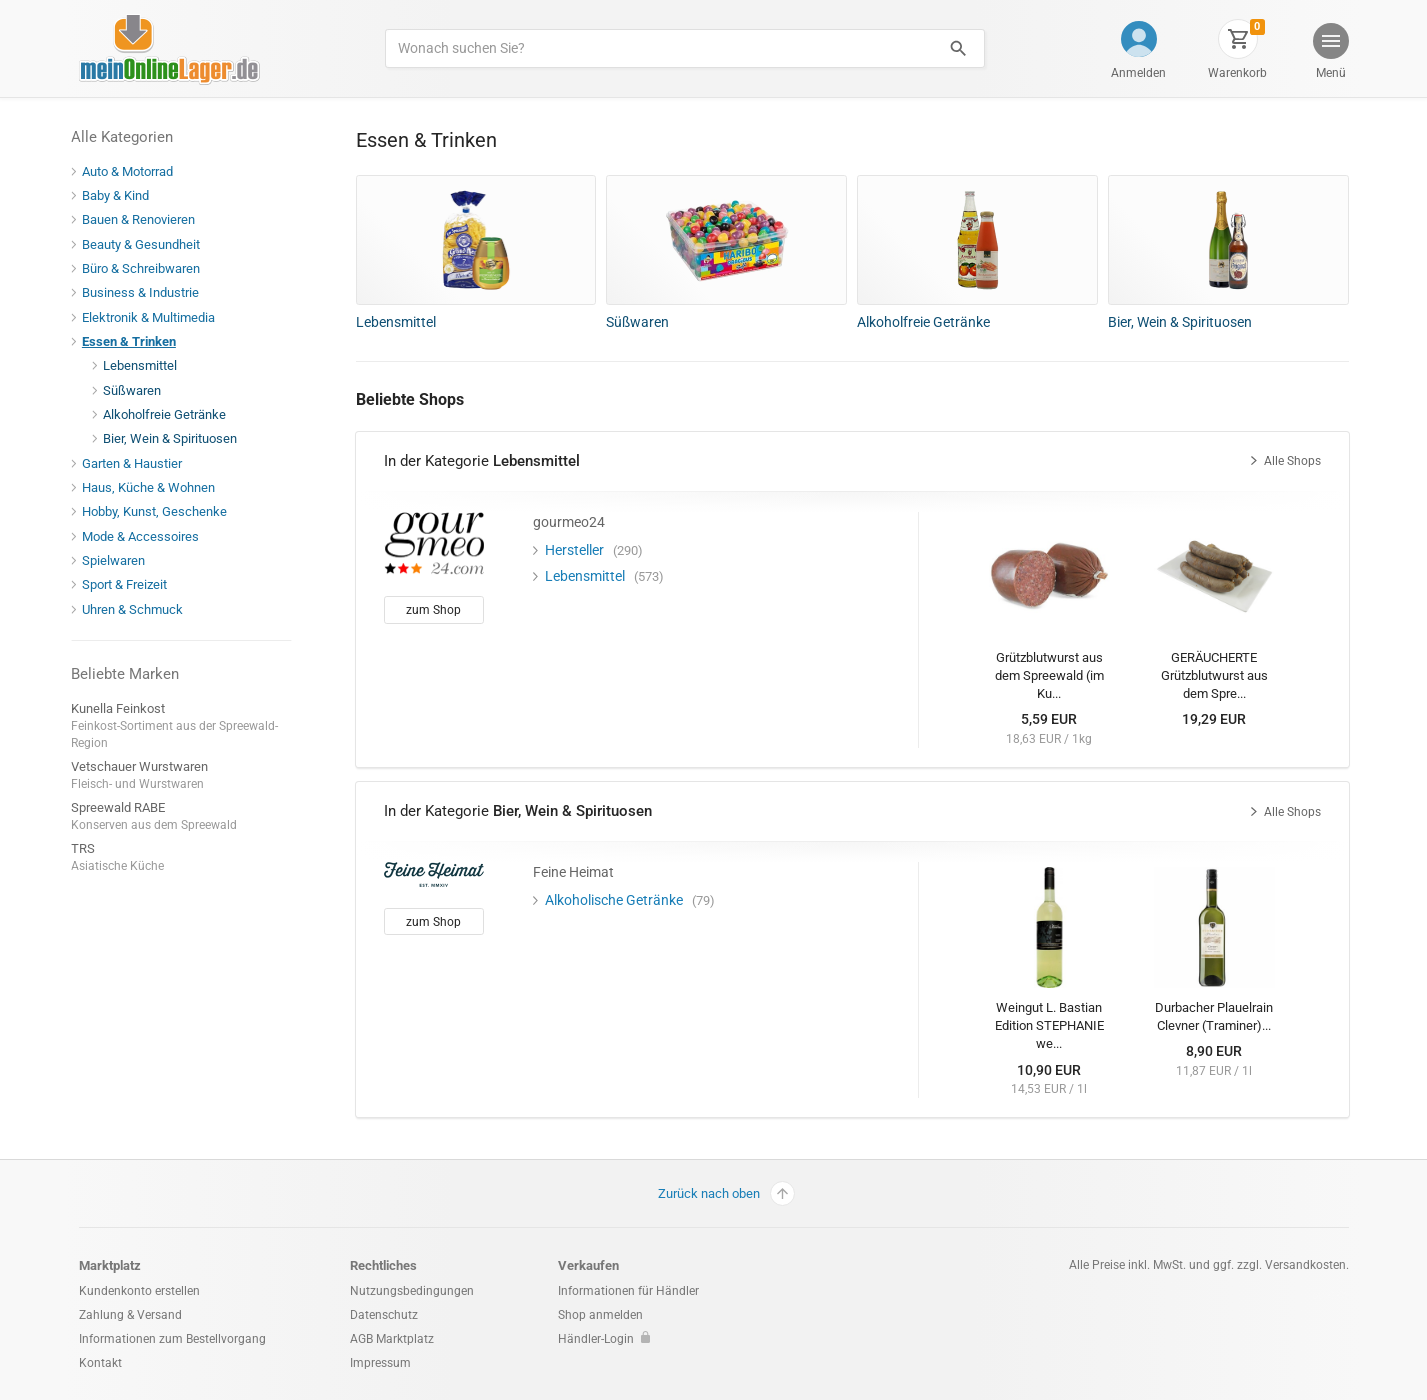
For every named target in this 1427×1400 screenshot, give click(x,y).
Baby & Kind (118, 195)
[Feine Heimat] (434, 873)
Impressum (380, 1363)
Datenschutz (384, 1315)
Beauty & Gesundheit (143, 244)
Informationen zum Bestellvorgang (172, 1339)
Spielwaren (116, 560)
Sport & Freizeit (127, 584)
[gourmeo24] (434, 542)
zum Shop (433, 610)
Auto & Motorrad (130, 171)
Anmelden (1138, 73)
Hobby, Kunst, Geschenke (157, 511)
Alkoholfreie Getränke (167, 414)
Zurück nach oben (726, 1193)
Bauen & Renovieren (141, 219)
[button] (1329, 53)
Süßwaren (134, 390)
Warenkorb (1237, 73)
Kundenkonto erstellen (139, 1291)
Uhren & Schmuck (135, 609)
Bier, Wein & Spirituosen (172, 438)
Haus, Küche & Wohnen (151, 487)
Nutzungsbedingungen (412, 1291)
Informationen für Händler (628, 1291)
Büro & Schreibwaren (143, 268)
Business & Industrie (143, 292)
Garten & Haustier (134, 463)
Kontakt (100, 1363)
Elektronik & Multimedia (151, 317)
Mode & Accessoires (143, 536)
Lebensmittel (142, 365)
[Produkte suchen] (658, 48)
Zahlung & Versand (130, 1315)
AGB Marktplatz (392, 1339)
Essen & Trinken (131, 341)
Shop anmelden (600, 1315)
